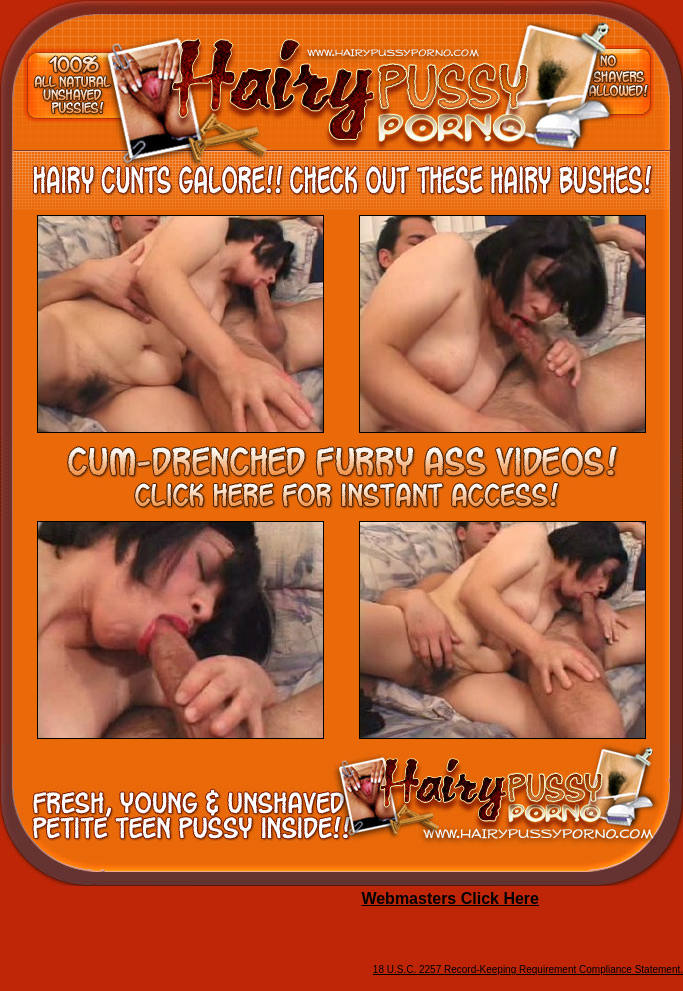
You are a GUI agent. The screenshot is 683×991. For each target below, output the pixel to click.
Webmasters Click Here (450, 898)
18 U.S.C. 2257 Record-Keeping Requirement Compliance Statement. (528, 969)
